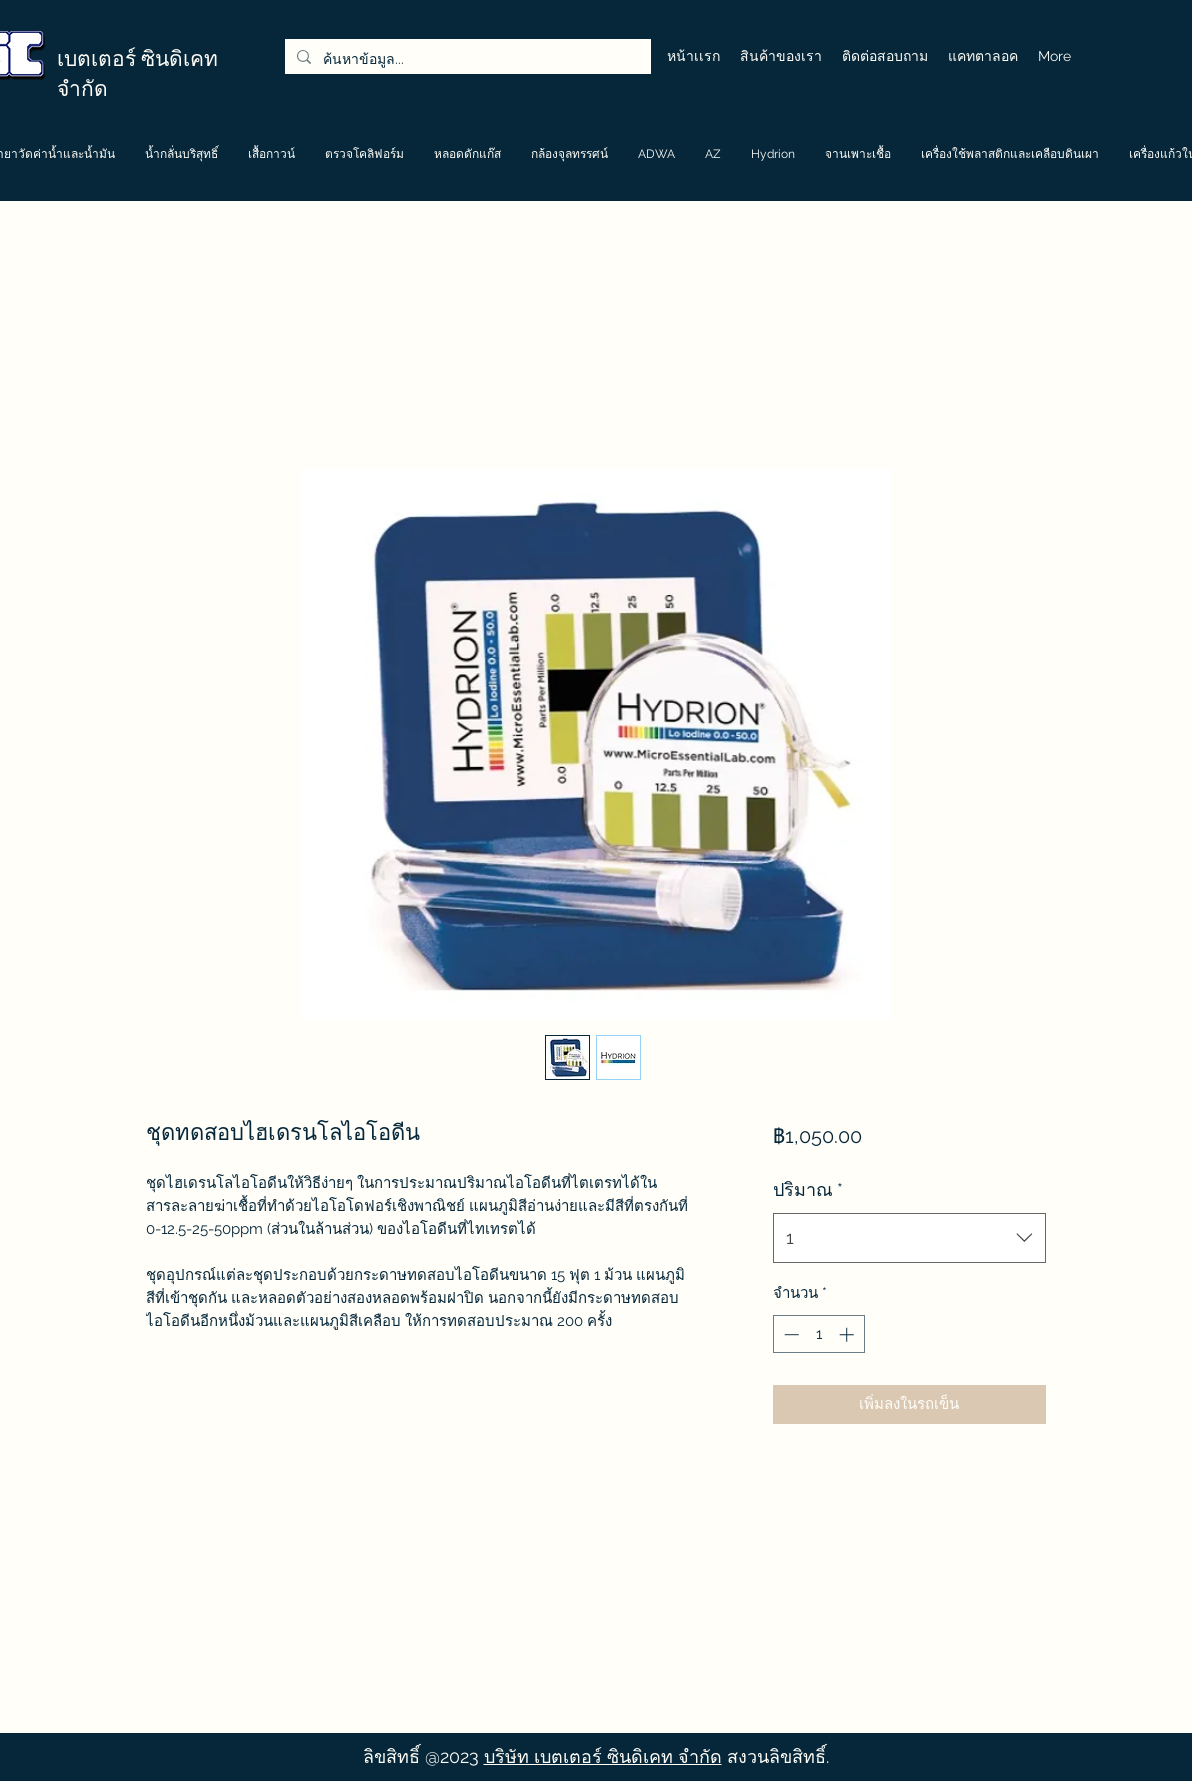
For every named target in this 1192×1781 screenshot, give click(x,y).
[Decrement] (789, 1334)
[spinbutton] (818, 1334)
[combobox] (909, 1238)
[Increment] (848, 1334)
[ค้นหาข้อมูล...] (466, 59)
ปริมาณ (808, 1189)
